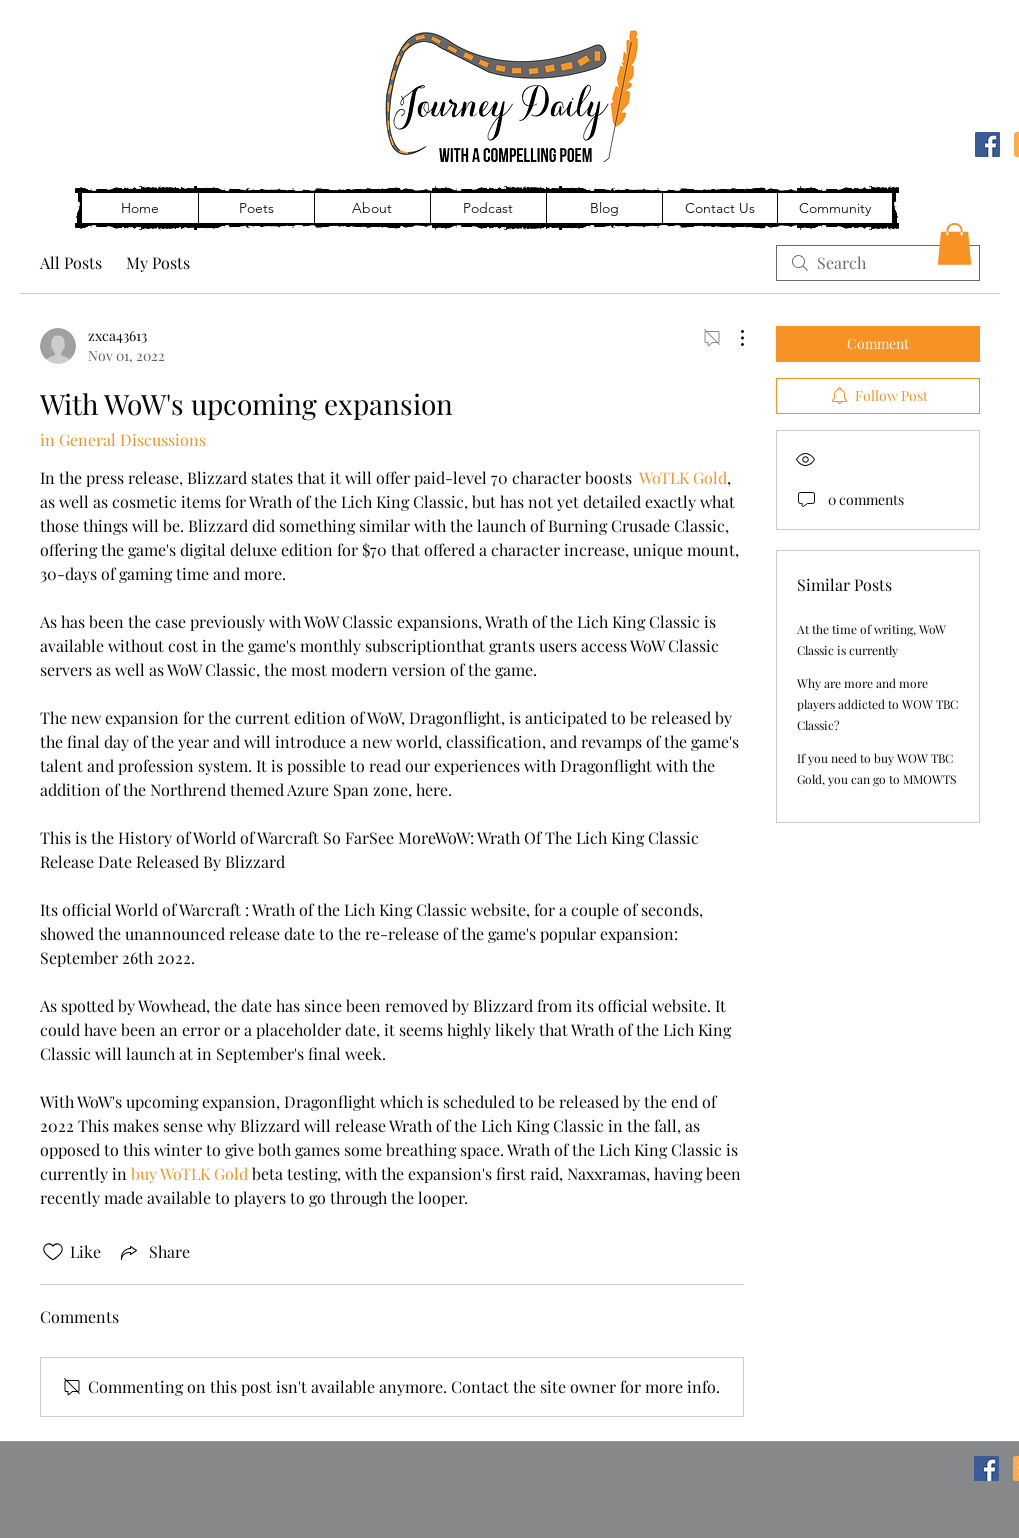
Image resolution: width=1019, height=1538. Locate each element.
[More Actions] (732, 338)
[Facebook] (987, 144)
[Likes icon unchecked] (53, 1252)
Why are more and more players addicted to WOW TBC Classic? (877, 704)
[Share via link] (153, 1252)
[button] (954, 244)
